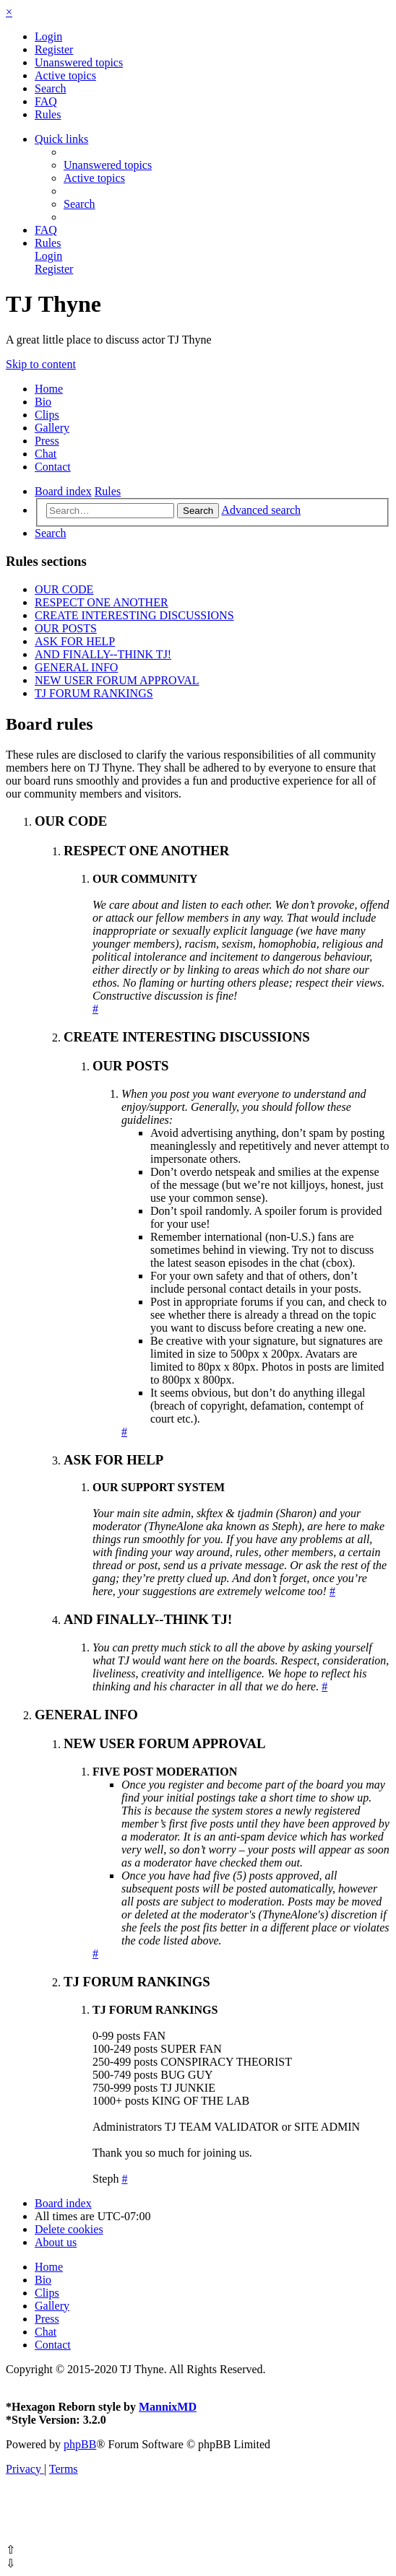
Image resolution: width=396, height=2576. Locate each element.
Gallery (52, 428)
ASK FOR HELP (75, 641)
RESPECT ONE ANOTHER (101, 602)
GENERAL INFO (76, 667)
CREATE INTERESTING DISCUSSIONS (134, 615)
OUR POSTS (66, 628)
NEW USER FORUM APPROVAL (117, 680)
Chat (45, 453)
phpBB (80, 2444)
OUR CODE (64, 589)
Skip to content (41, 364)
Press (47, 441)
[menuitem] (48, 36)
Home (49, 389)
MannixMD (168, 2407)
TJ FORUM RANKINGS (94, 693)
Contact (53, 466)
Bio (43, 402)
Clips (47, 415)
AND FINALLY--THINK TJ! (103, 654)
